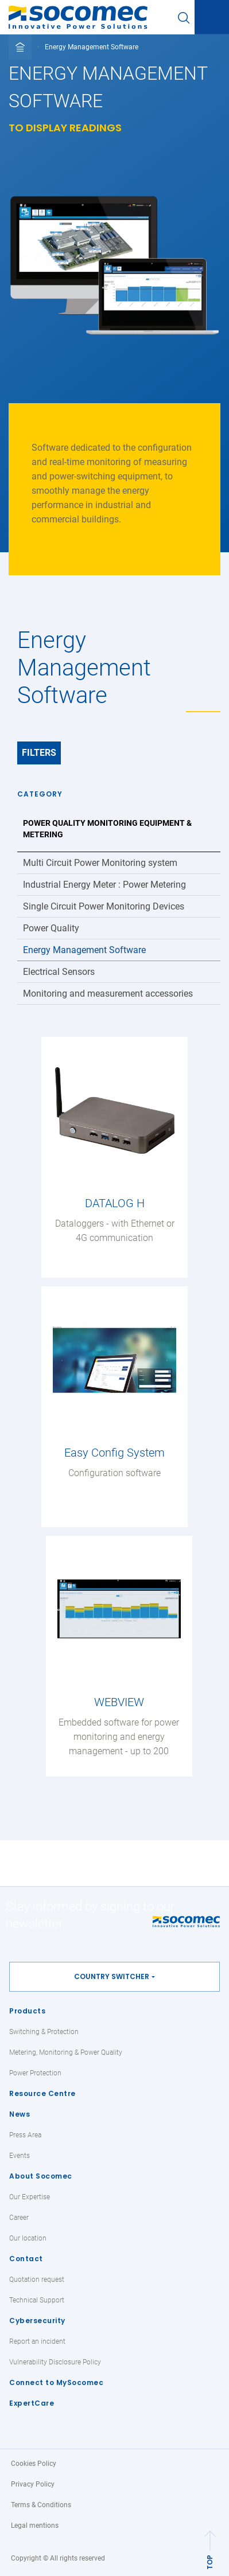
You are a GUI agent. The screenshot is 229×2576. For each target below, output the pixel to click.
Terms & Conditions (41, 2505)
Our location (27, 2238)
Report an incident (37, 2341)
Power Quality (51, 928)
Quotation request (36, 2280)
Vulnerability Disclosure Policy (55, 2362)
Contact (26, 2258)
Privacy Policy (33, 2484)
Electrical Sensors (59, 971)
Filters (39, 752)
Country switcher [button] (111, 1976)
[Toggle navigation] (211, 18)
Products (27, 2011)
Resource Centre (42, 2093)
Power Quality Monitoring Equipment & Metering (107, 828)
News (19, 2114)
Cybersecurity (37, 2320)
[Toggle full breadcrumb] (20, 47)
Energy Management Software (84, 949)
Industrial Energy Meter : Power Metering (104, 884)
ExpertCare (31, 2403)
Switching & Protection (44, 2032)
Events (19, 2156)
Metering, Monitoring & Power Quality (65, 2052)
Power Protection (35, 2073)
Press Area (25, 2135)
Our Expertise (29, 2197)
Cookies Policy (33, 2464)
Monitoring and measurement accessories (108, 993)
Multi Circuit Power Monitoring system (100, 862)
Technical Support (36, 2300)
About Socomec (40, 2176)
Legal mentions (35, 2526)
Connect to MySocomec (56, 2382)
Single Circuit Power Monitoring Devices (103, 906)
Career (19, 2218)
